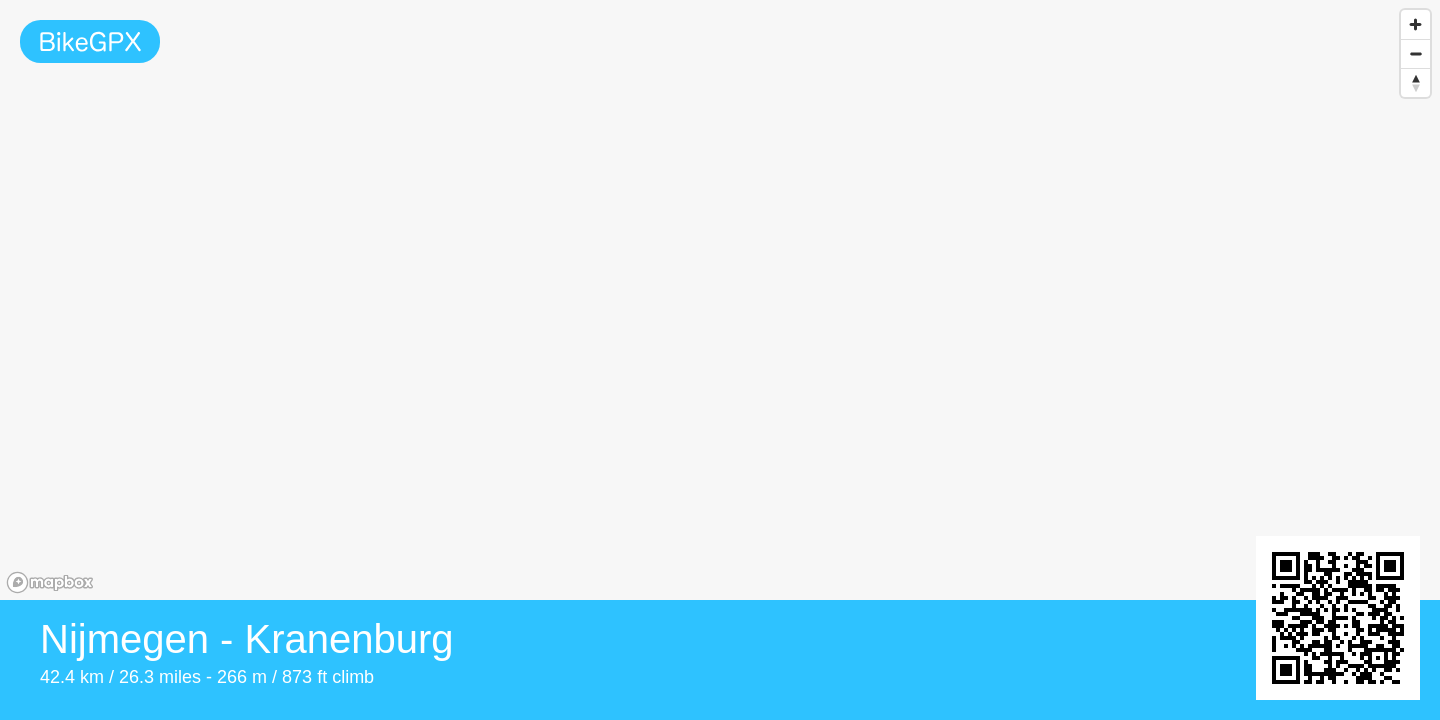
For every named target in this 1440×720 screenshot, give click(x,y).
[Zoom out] (1415, 53)
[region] (720, 300)
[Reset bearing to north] (1415, 82)
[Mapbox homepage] (50, 582)
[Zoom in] (1415, 24)
